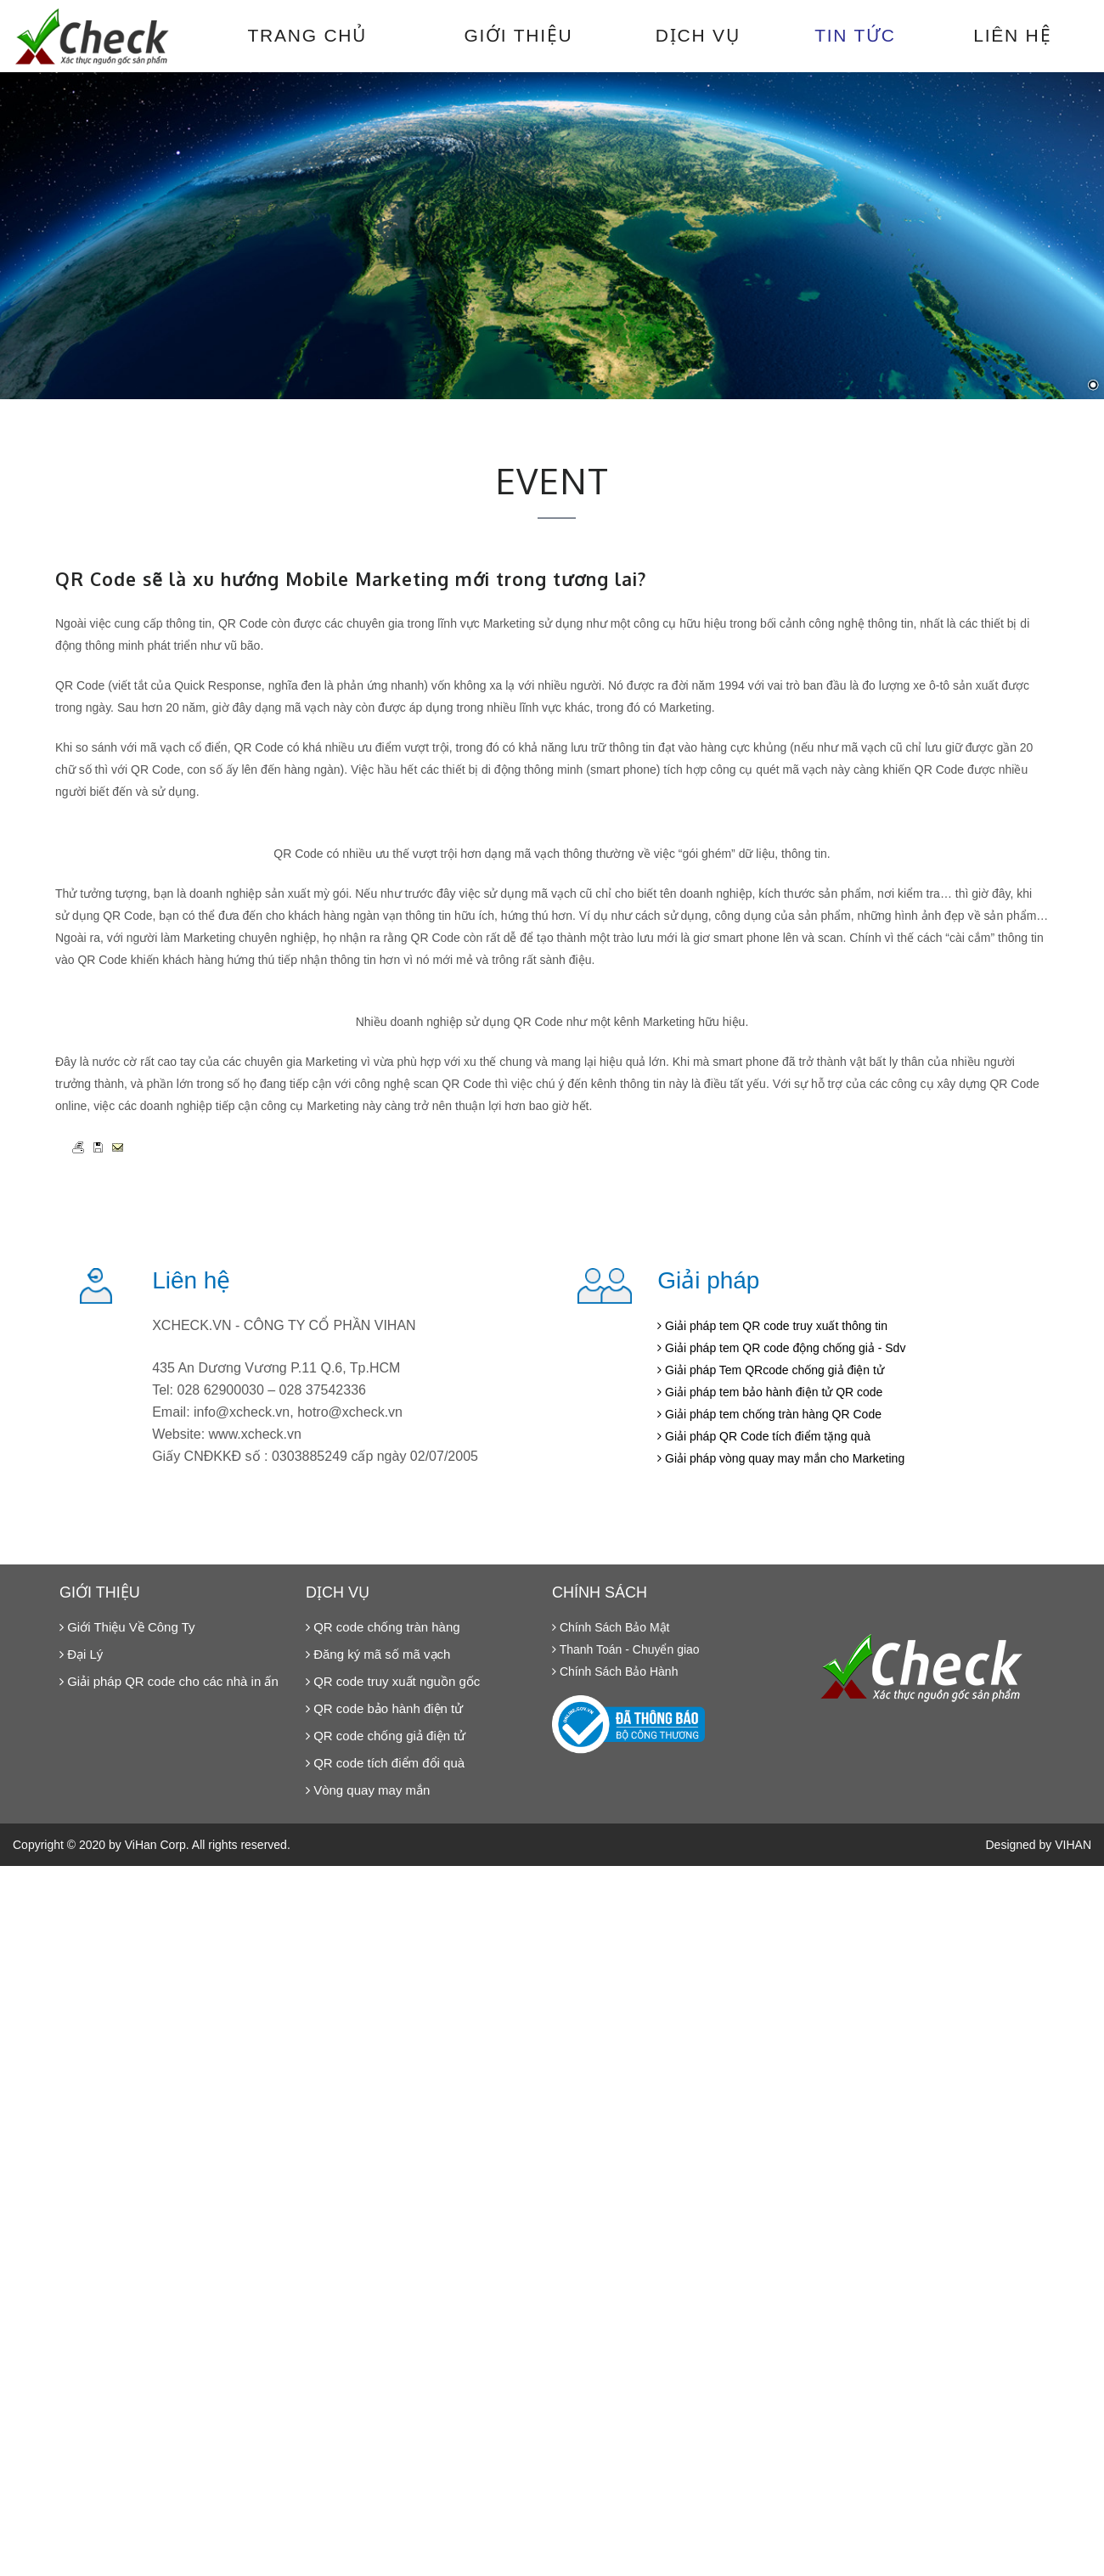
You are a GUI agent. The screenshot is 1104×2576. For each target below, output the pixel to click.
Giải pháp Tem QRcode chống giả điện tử (770, 1370)
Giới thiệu (518, 35)
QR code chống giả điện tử (385, 1735)
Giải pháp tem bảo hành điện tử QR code (769, 1392)
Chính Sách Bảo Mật (611, 1627)
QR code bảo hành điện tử (384, 1708)
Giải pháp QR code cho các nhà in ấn (169, 1681)
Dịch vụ (698, 35)
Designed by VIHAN (1038, 1845)
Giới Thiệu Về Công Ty (127, 1627)
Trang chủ (307, 35)
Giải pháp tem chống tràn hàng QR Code (769, 1414)
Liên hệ (1012, 35)
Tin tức (855, 35)
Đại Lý (81, 1654)
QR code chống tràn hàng (383, 1627)
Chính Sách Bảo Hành (615, 1671)
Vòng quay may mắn (368, 1790)
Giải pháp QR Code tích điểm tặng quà (763, 1436)
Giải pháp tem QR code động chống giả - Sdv (781, 1348)
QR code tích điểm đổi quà (385, 1763)
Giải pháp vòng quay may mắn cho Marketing (780, 1458)
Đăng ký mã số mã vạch (378, 1654)
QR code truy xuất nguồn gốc (393, 1681)
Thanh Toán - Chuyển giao (626, 1649)
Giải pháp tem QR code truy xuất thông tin (772, 1326)
